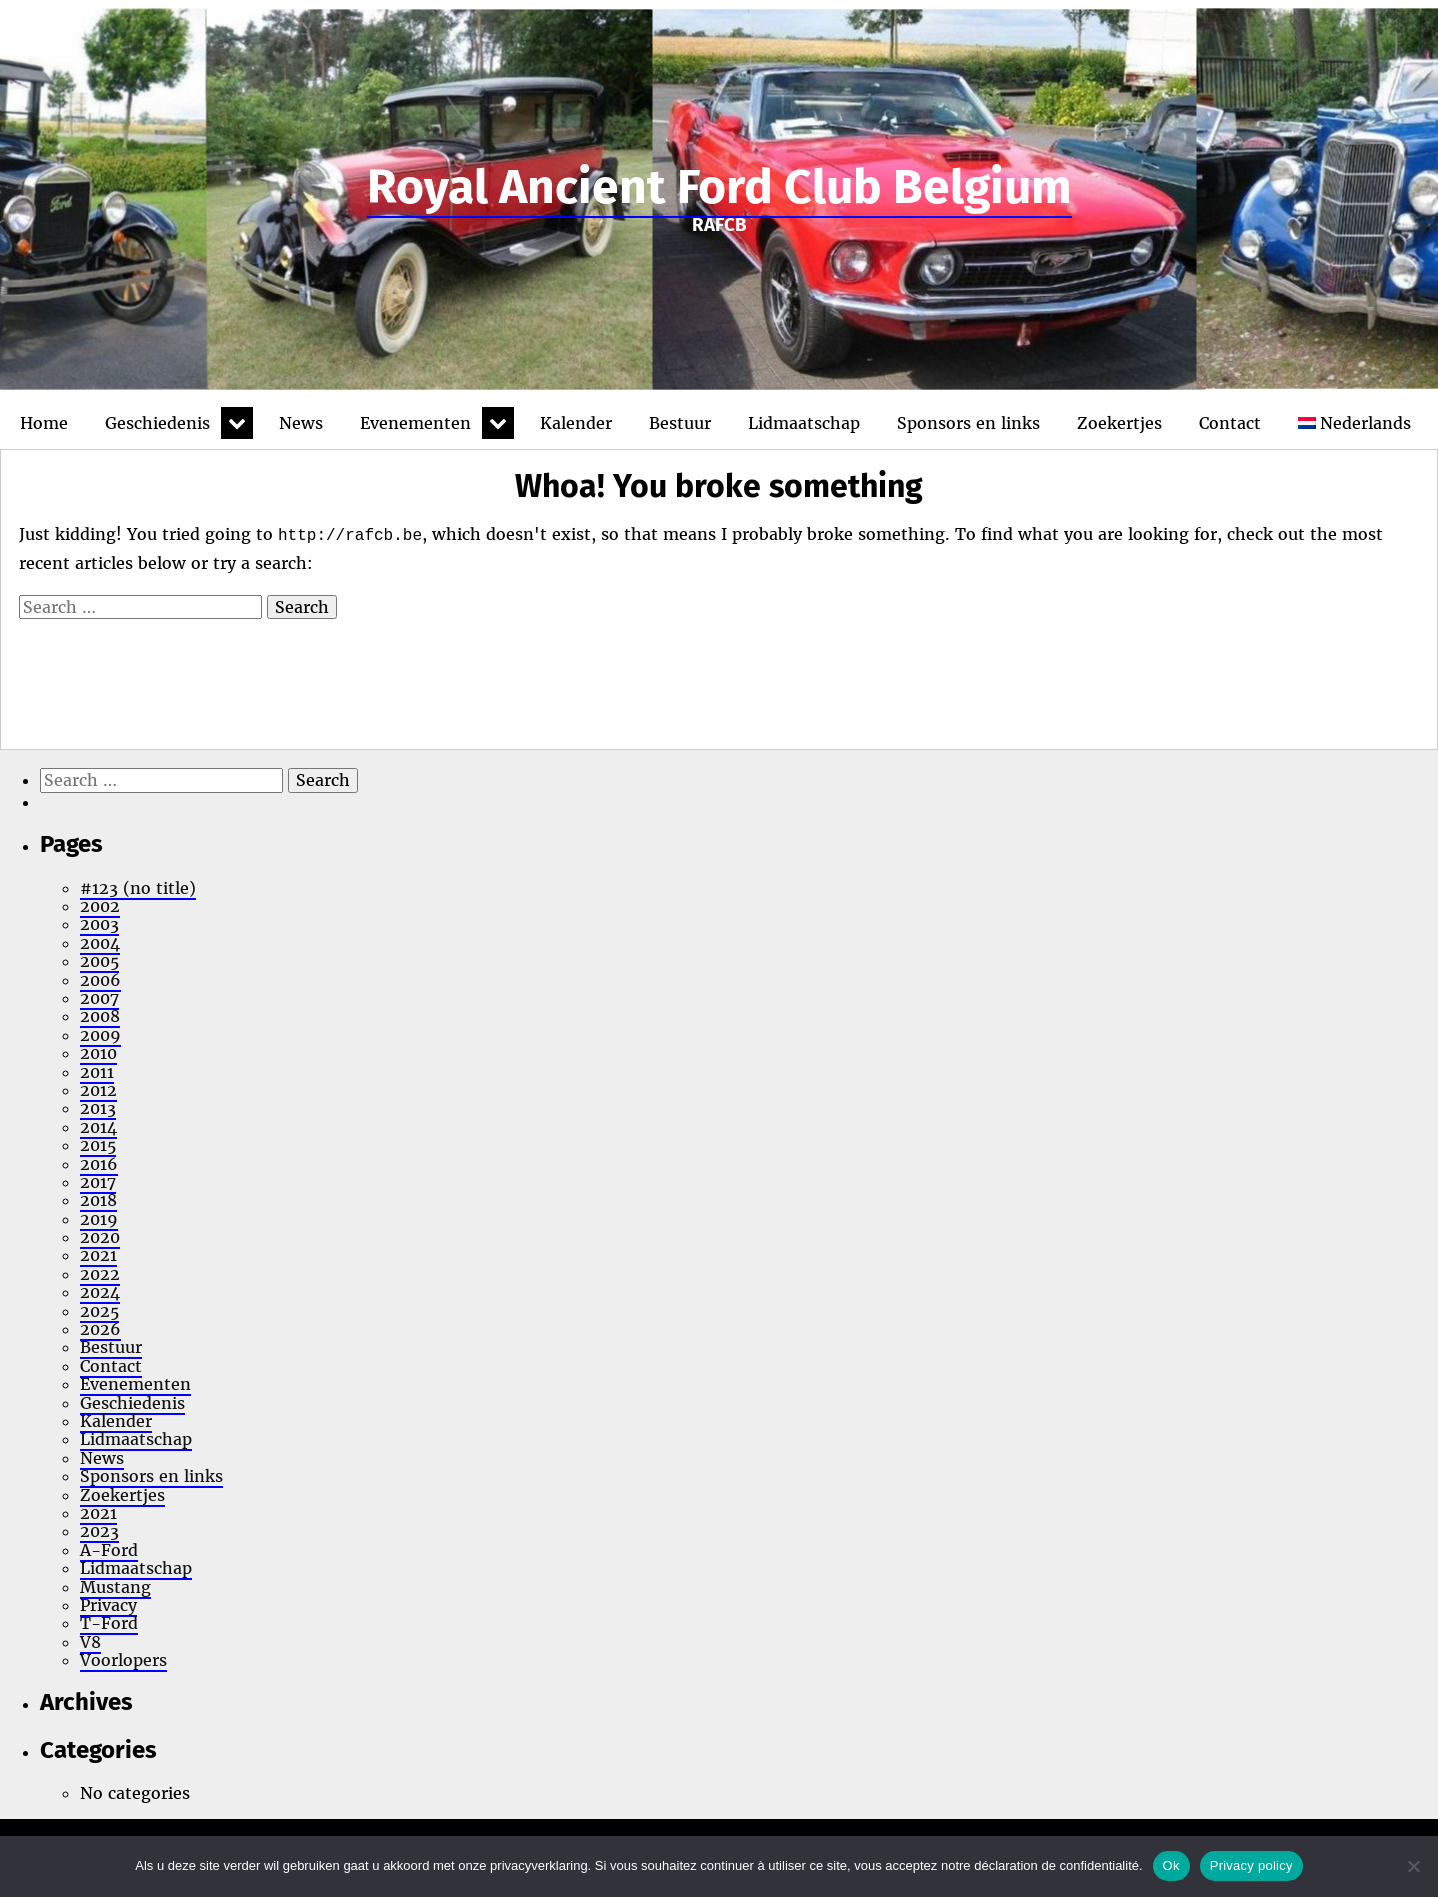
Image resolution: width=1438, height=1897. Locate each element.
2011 (97, 1072)
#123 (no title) (138, 888)
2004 (100, 943)
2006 (100, 980)
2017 (98, 1182)
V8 (90, 1642)
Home (44, 423)
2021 (98, 1255)
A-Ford (109, 1550)
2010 (98, 1053)
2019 (99, 1219)
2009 (100, 1035)
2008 (100, 1016)
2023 (99, 1531)
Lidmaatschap (804, 423)
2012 (98, 1090)
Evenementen (415, 423)
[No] (1413, 1866)
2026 (100, 1329)
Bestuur (680, 423)
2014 (98, 1127)
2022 (100, 1274)
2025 (99, 1311)
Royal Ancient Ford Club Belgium (719, 187)
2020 (100, 1237)
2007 (99, 998)
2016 (99, 1164)
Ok (1171, 1865)
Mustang (115, 1587)
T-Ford (109, 1623)
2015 (98, 1145)
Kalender (576, 423)
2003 (99, 924)
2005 (99, 961)
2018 (98, 1200)
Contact (1230, 423)
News (301, 423)
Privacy (108, 1605)
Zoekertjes (1119, 423)
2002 (100, 906)
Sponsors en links (968, 423)
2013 (98, 1108)
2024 (100, 1292)
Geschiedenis (157, 423)
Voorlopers (123, 1660)
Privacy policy (1251, 1865)
